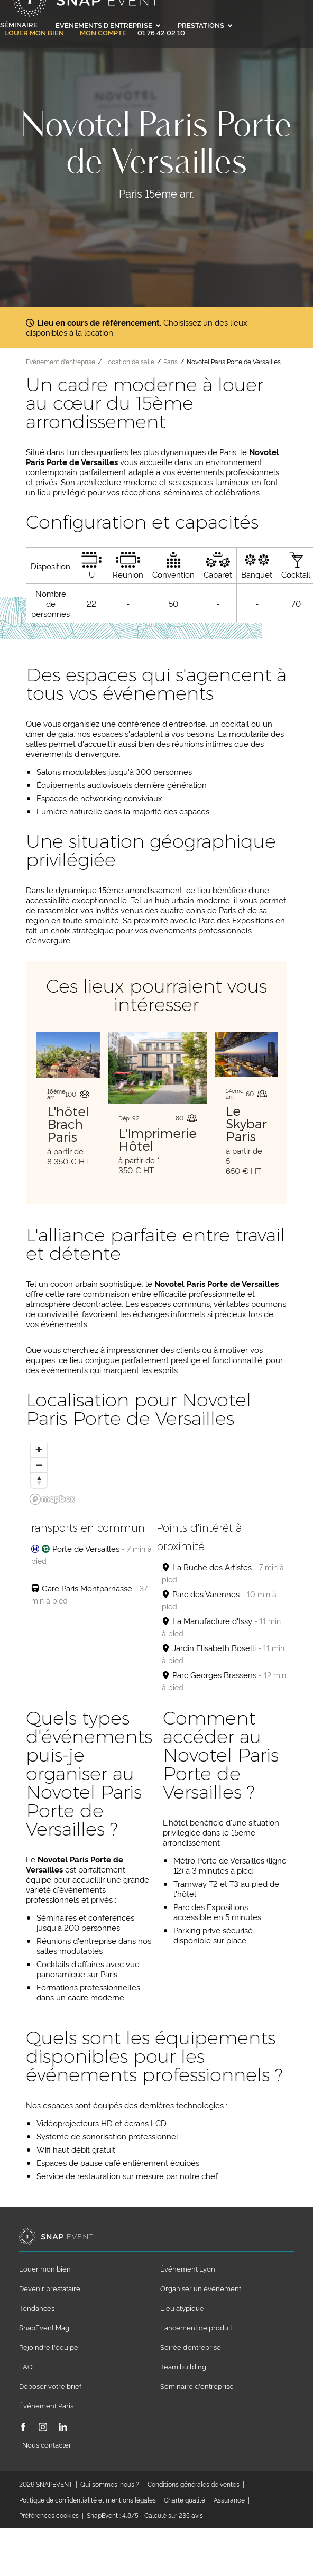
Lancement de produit (196, 2327)
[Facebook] (23, 2428)
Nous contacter (46, 2444)
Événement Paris (46, 2405)
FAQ (26, 2366)
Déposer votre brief (50, 2385)
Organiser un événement (200, 2288)
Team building (183, 2366)
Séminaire (19, 24)
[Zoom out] (39, 1464)
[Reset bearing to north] (39, 1480)
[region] (156, 1475)
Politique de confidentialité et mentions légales (87, 2499)
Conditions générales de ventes (194, 2483)
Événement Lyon (187, 2268)
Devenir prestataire (49, 2288)
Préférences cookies (49, 2514)
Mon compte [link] (103, 33)
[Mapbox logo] (52, 1499)
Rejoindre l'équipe (48, 2346)
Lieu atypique (182, 2307)
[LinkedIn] (63, 2428)
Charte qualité (184, 2499)
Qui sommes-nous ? (109, 2483)
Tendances (36, 2307)
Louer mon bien (34, 33)
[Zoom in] (39, 1449)
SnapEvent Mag (44, 2327)
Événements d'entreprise (108, 25)
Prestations (205, 25)
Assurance (229, 2499)
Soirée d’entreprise (190, 2346)
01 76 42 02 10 (161, 32)
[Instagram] (43, 2428)
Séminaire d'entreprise (197, 2385)
